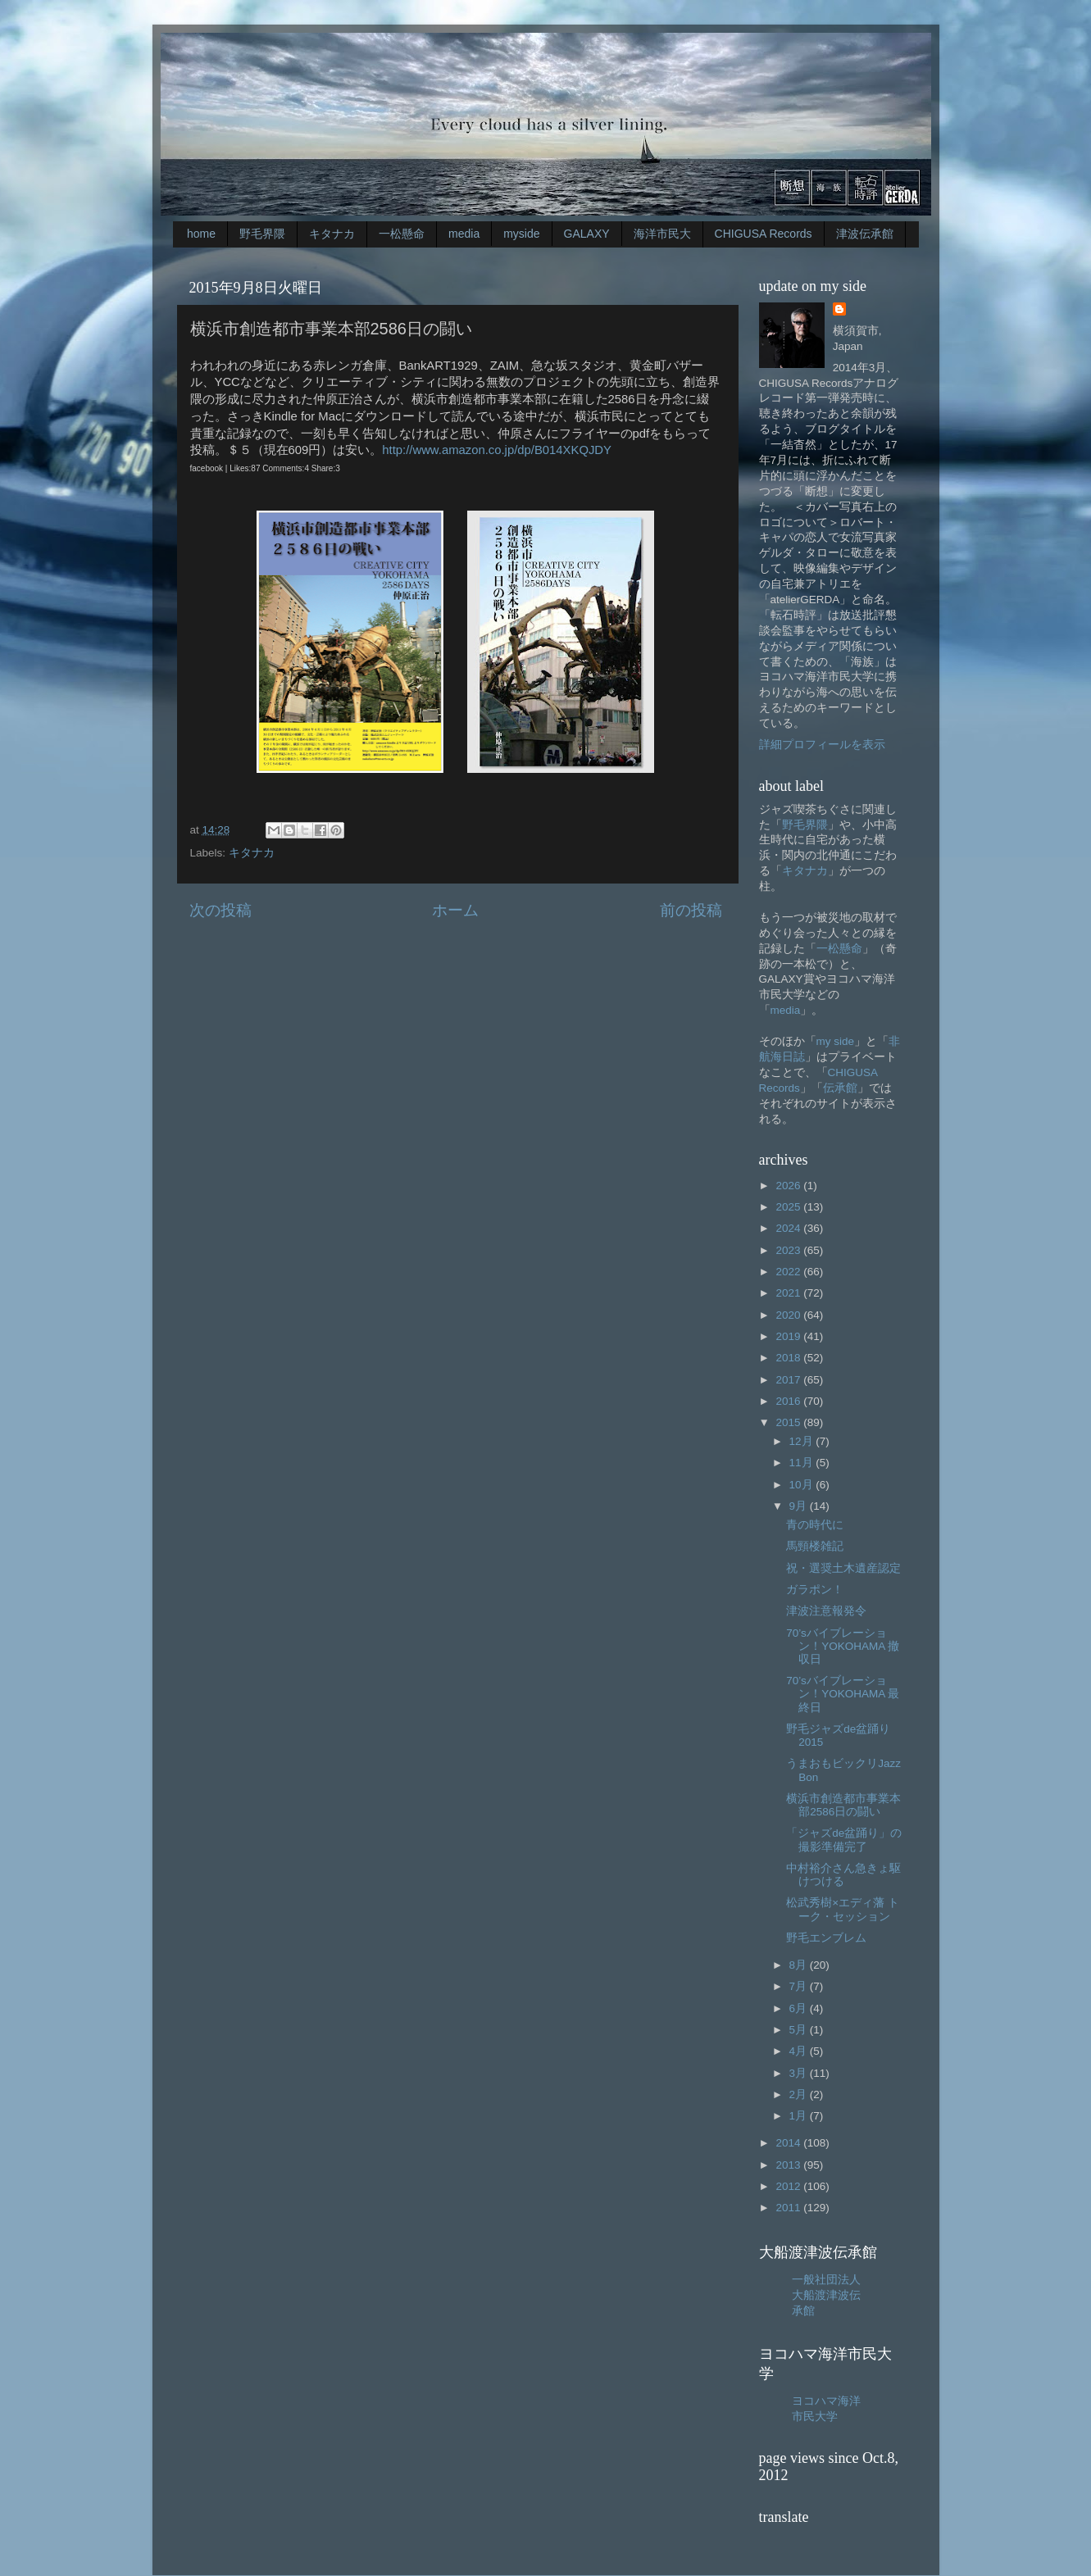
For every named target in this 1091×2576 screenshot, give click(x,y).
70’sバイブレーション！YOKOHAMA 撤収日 (842, 1646)
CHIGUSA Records (763, 233)
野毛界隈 (262, 233)
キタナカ (332, 233)
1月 (799, 2116)
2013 (789, 2165)
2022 (789, 1271)
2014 (789, 2143)
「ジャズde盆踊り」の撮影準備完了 (844, 1839)
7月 (799, 1986)
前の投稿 (691, 910)
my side (835, 1041)
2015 (789, 1422)
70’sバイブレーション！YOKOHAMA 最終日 (842, 1693)
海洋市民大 (662, 233)
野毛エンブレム (826, 1938)
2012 (789, 2186)
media (464, 233)
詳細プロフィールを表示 (822, 744)
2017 (789, 1380)
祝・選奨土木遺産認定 (843, 1568)
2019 (789, 1336)
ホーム (455, 910)
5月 (799, 2030)
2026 (789, 1185)
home (201, 233)
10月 (802, 1485)
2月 (799, 2094)
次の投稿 (220, 910)
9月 (799, 1506)
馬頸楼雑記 (814, 1546)
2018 (789, 1358)
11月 (802, 1462)
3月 (799, 2073)
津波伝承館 (864, 233)
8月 (799, 1965)
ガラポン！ (814, 1589)
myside (521, 233)
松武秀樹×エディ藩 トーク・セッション (842, 1909)
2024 (789, 1228)
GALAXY (587, 233)
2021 (789, 1293)
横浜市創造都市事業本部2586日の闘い (843, 1805)
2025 (789, 1207)
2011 (789, 2207)
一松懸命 (402, 233)
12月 (802, 1441)
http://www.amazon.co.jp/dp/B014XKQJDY (496, 450)
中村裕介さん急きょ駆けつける (843, 1875)
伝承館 (840, 1088)
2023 (789, 1250)
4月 (799, 2051)
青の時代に (814, 1525)
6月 (799, 2008)
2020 (789, 1315)
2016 (789, 1401)
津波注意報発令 (826, 1611)
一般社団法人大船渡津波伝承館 (826, 2295)
